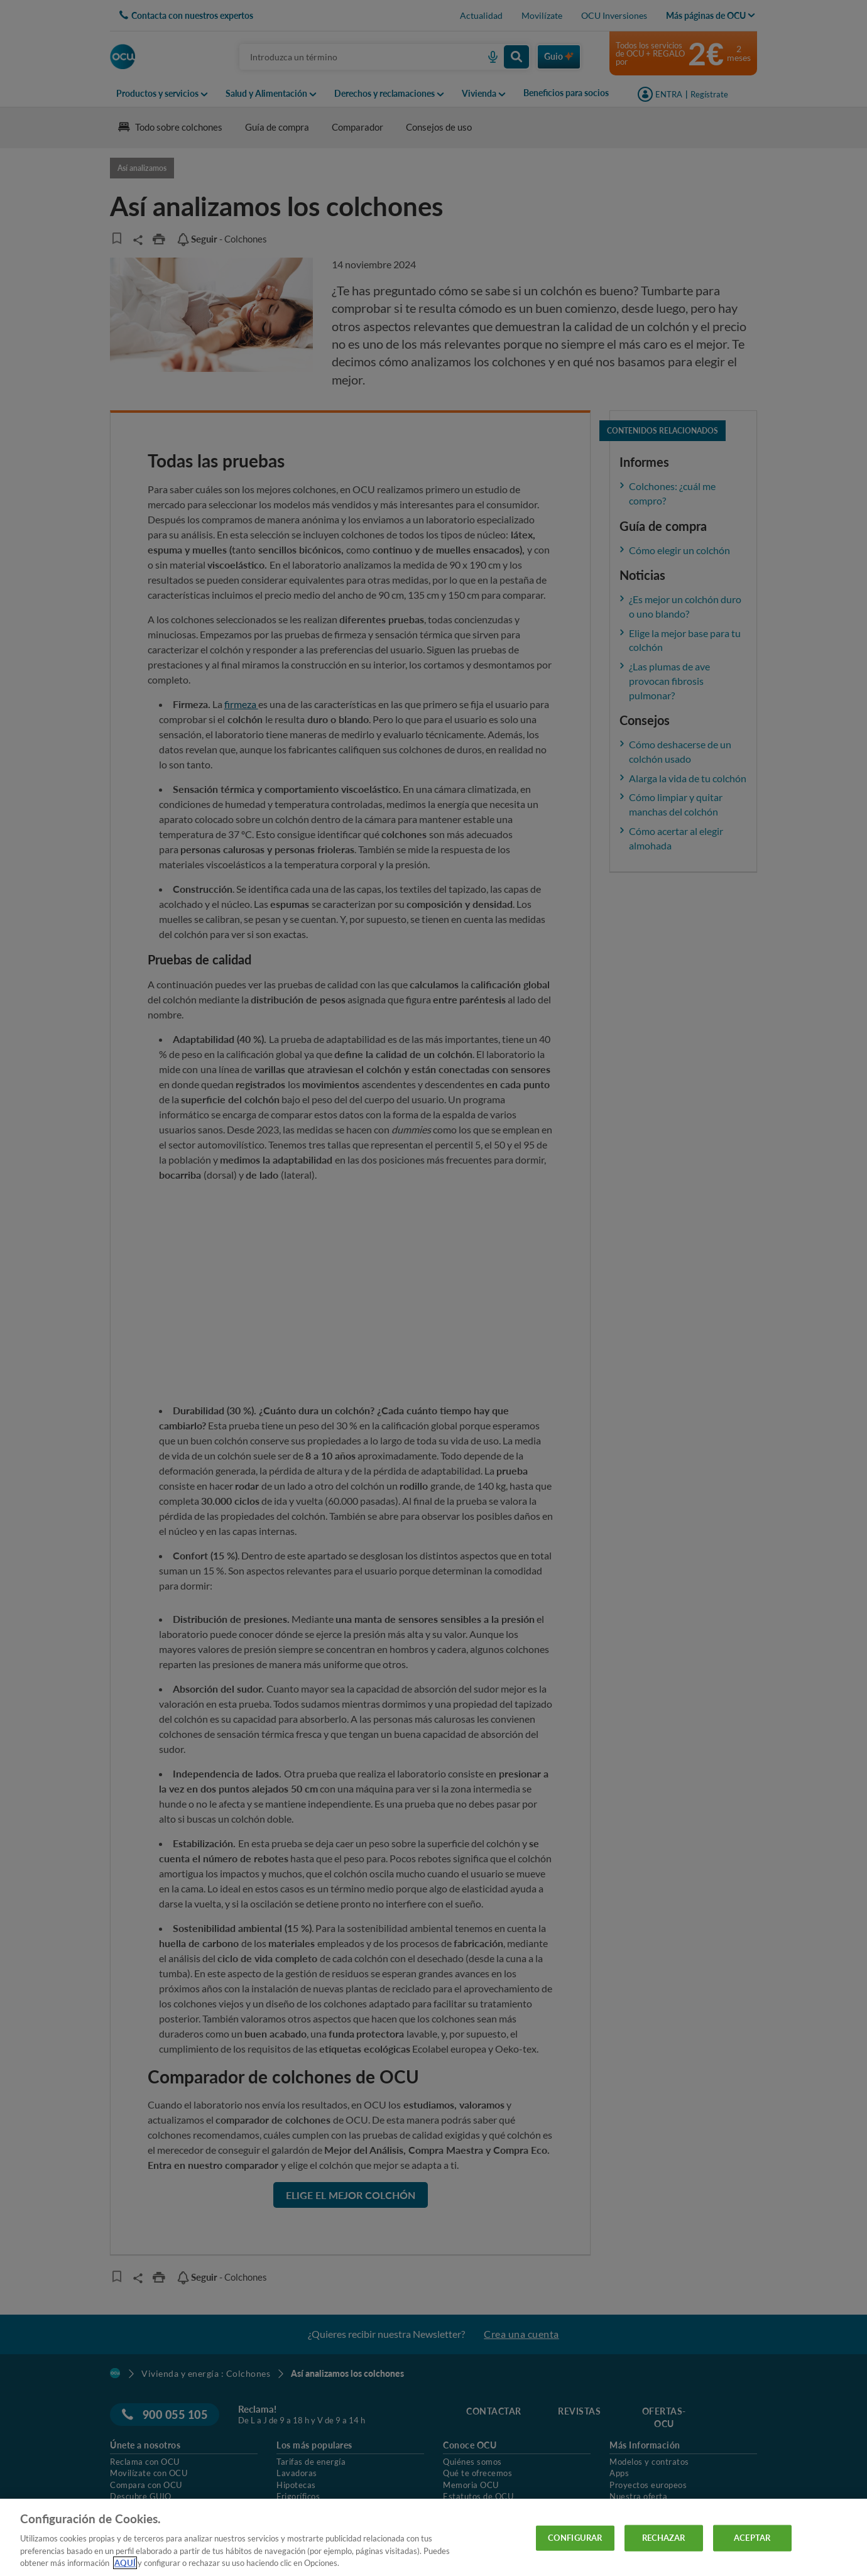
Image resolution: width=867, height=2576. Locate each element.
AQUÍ (125, 2563)
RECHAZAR (663, 2538)
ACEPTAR (752, 2538)
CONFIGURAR (575, 2538)
